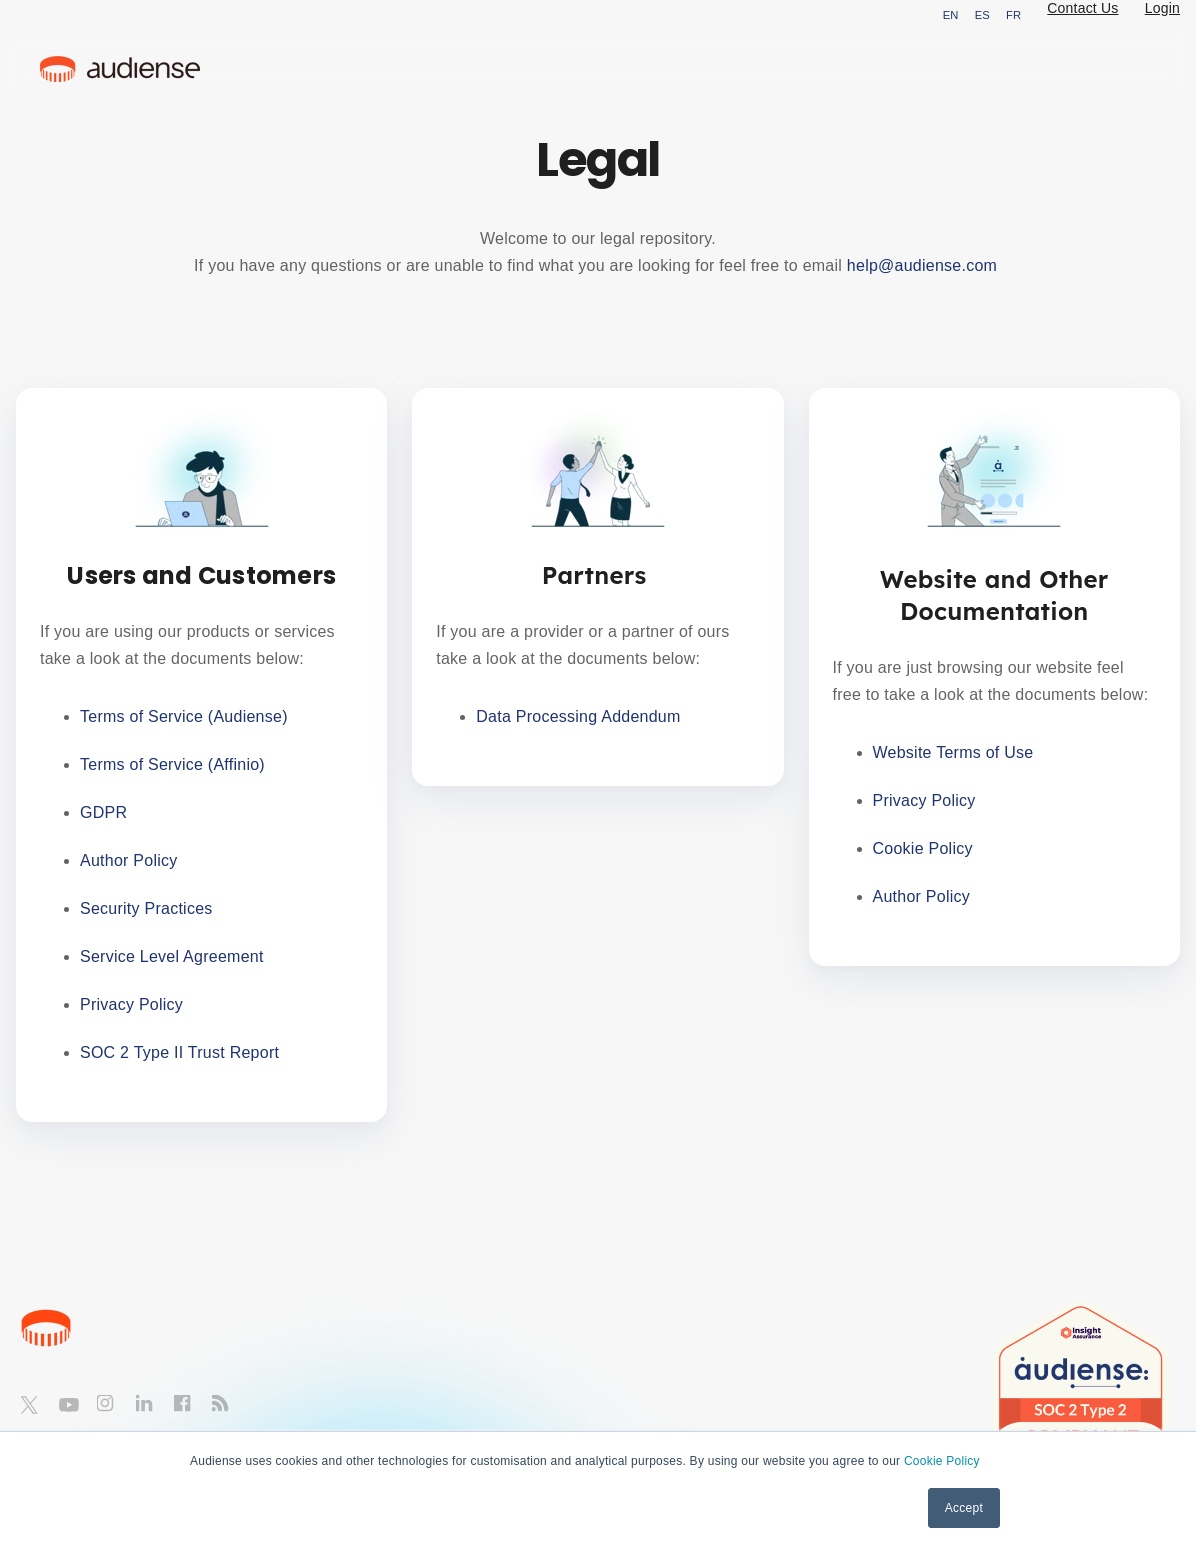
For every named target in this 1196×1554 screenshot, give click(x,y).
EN (951, 15)
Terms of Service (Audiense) (184, 716)
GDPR (103, 812)
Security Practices (148, 908)
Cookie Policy (942, 1461)
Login (1162, 8)
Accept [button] (964, 1508)
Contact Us (1082, 8)
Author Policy (131, 860)
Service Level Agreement (174, 956)
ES (982, 15)
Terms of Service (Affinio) (172, 764)
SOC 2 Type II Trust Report (179, 1052)
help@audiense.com (924, 265)
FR (1013, 15)
